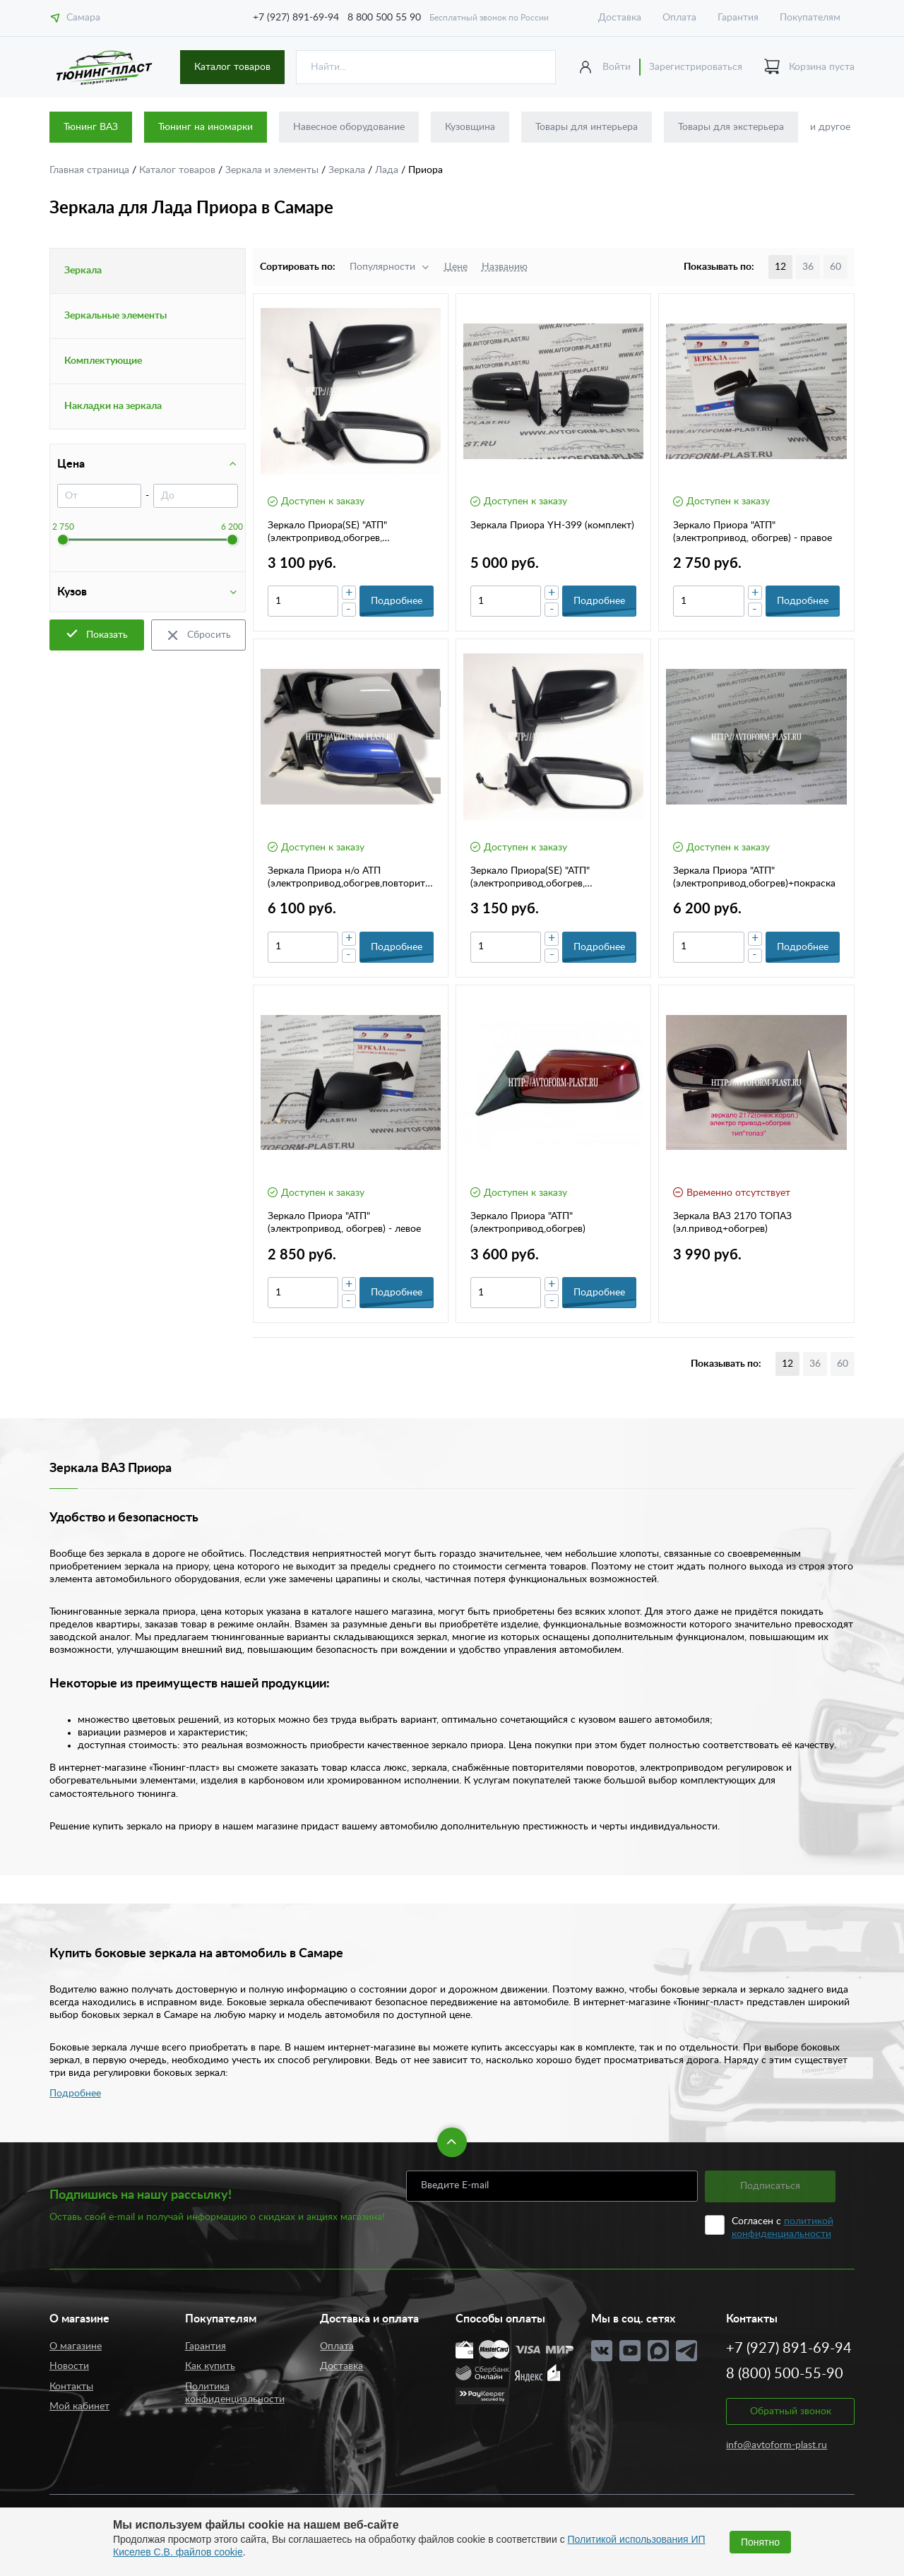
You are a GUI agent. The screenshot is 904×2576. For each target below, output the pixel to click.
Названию (505, 267)
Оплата (679, 18)
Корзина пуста (809, 67)
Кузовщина (470, 127)
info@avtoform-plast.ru (776, 2445)
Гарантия (738, 18)
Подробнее (75, 2094)
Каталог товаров (232, 67)
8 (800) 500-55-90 (784, 2374)
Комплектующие (103, 361)
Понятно (760, 2542)
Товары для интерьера (586, 127)
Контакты (71, 2387)
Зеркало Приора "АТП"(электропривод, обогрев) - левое (344, 1222)
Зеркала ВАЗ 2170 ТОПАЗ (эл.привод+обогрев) (732, 1222)
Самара (74, 17)
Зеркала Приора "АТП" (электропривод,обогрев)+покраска (754, 877)
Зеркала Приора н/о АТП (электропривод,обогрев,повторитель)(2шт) (349, 878)
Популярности (382, 267)
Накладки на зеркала (113, 406)
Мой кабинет (79, 2406)
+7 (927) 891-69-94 (296, 18)
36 (808, 267)
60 (835, 267)
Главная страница (90, 170)
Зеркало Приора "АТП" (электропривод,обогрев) (527, 1222)
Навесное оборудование (349, 127)
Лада (388, 170)
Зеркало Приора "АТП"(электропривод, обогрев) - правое (752, 532)
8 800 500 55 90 (384, 18)
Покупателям (810, 18)
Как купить (210, 2366)
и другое (830, 127)
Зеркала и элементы (273, 170)
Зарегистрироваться (695, 67)
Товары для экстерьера (731, 127)
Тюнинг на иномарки (205, 127)
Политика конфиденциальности (235, 2393)
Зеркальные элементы (115, 316)
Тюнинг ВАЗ (91, 127)
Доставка (619, 18)
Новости (69, 2366)
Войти (616, 67)
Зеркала (348, 170)
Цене (456, 267)
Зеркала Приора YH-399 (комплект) (552, 525)
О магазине (75, 2346)
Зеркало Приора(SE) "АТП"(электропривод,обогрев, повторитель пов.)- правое (328, 533)
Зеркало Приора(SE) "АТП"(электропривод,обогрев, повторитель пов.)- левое (530, 878)
